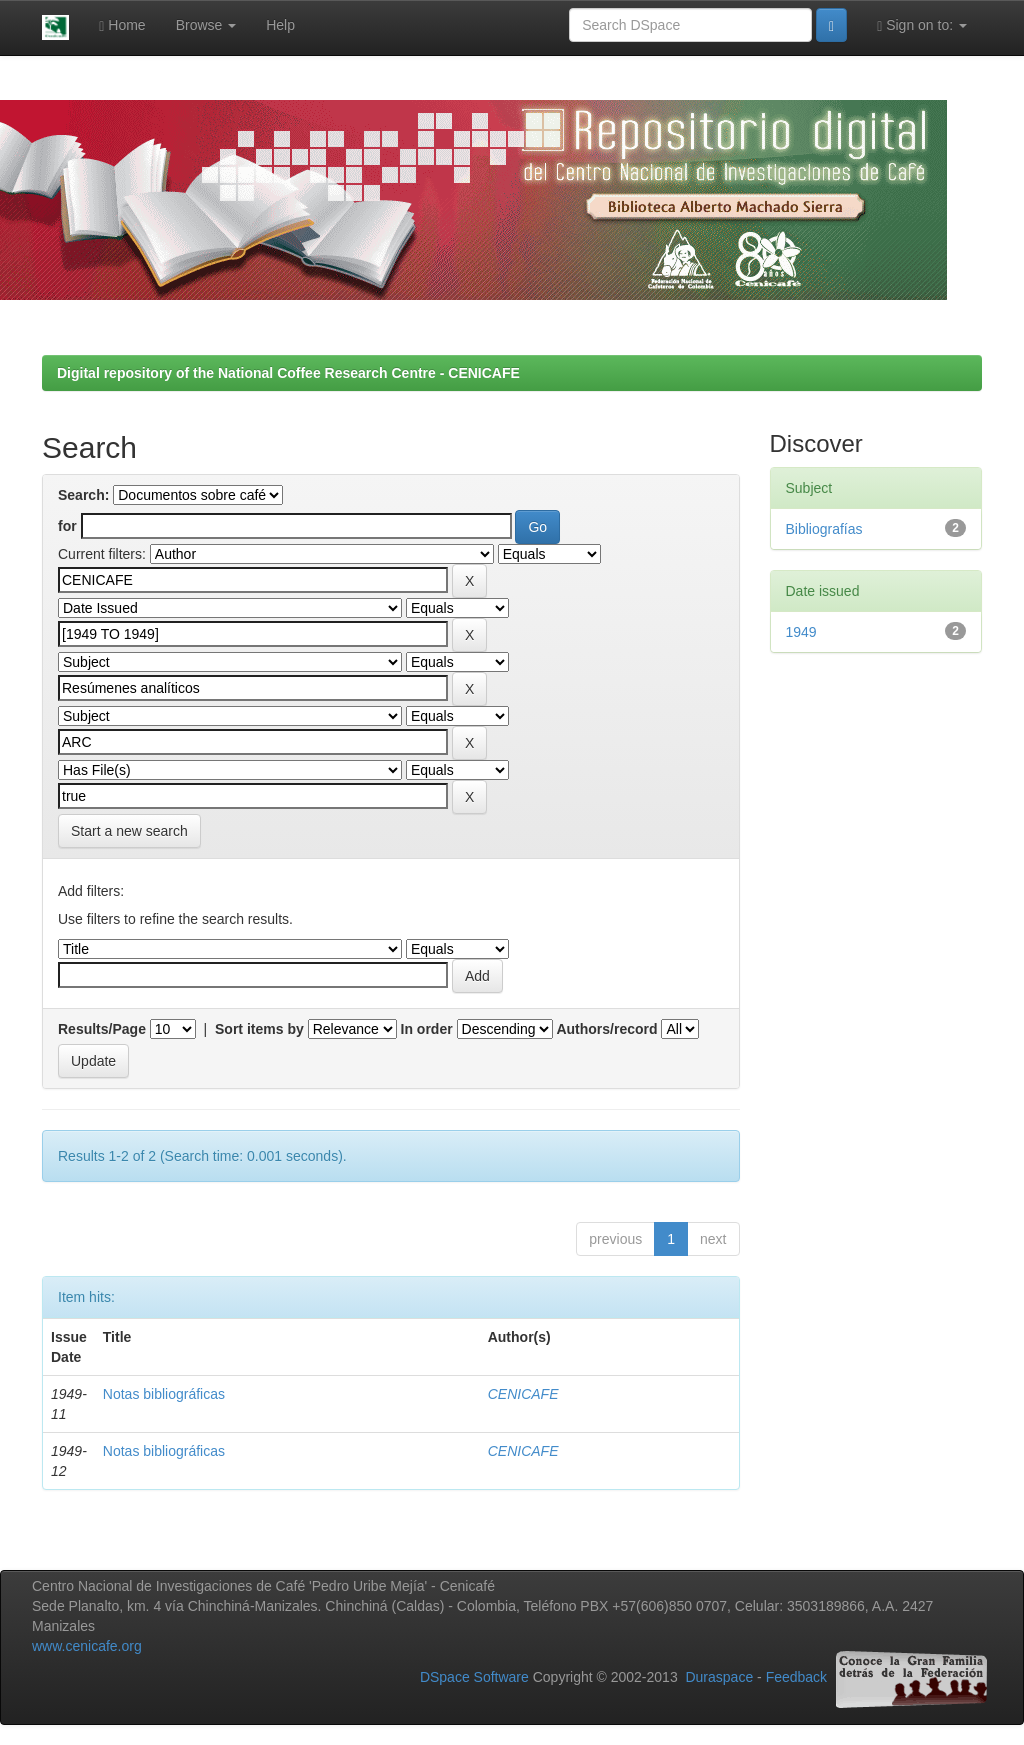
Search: (83, 495)
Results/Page (102, 1029)
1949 (801, 632)
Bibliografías (824, 529)
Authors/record (606, 1029)
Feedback (796, 1678)
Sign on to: (922, 25)
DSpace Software (474, 1678)
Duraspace (719, 1678)
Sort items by (259, 1029)
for (67, 526)
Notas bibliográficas (164, 1394)
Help (280, 25)
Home (122, 25)
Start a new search (129, 831)
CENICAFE (523, 1394)
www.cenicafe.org (87, 1646)
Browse (206, 25)
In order (427, 1029)
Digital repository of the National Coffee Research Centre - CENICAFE (288, 373)
